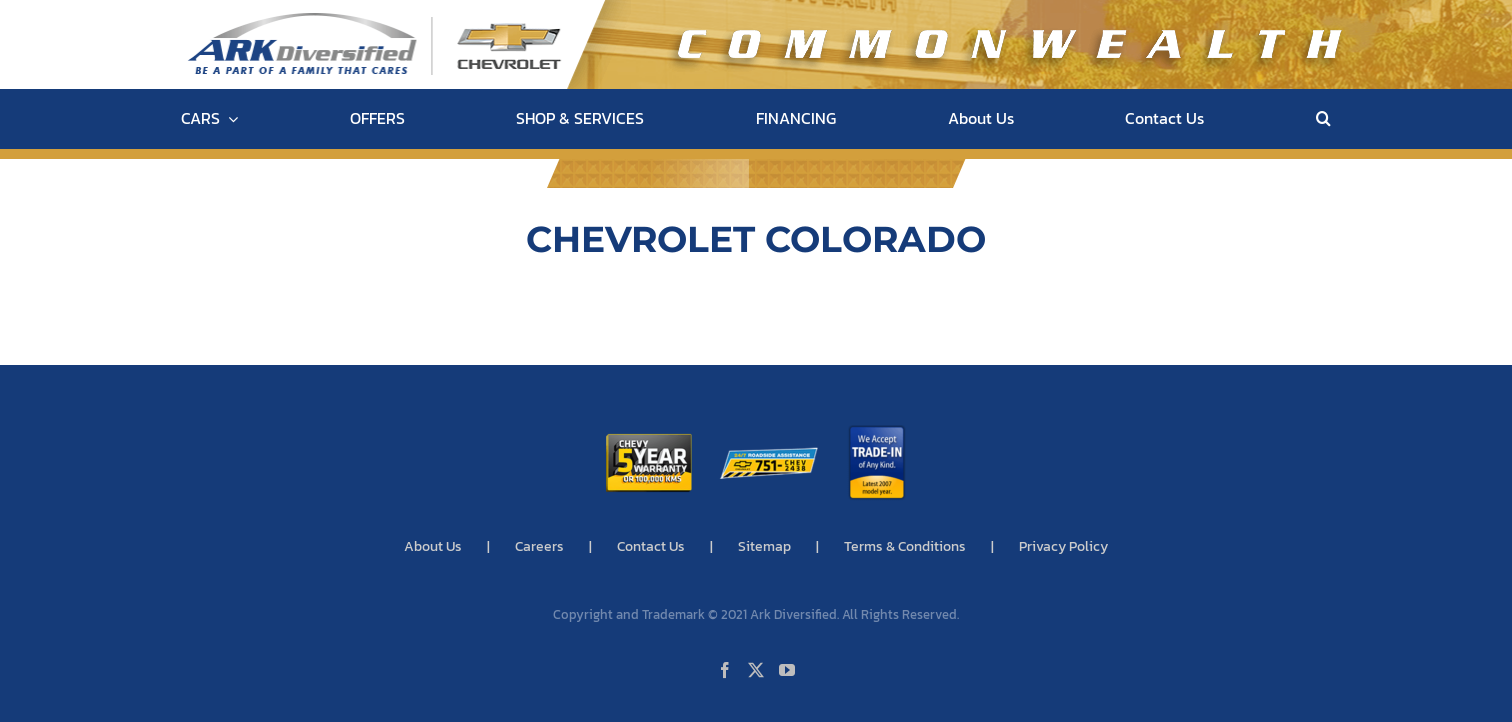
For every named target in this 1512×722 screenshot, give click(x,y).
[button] (1323, 119)
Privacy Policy (1063, 546)
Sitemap (764, 546)
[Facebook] (725, 670)
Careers (539, 546)
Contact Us (651, 546)
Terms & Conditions (905, 546)
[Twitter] (756, 670)
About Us (433, 546)
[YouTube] (787, 670)
